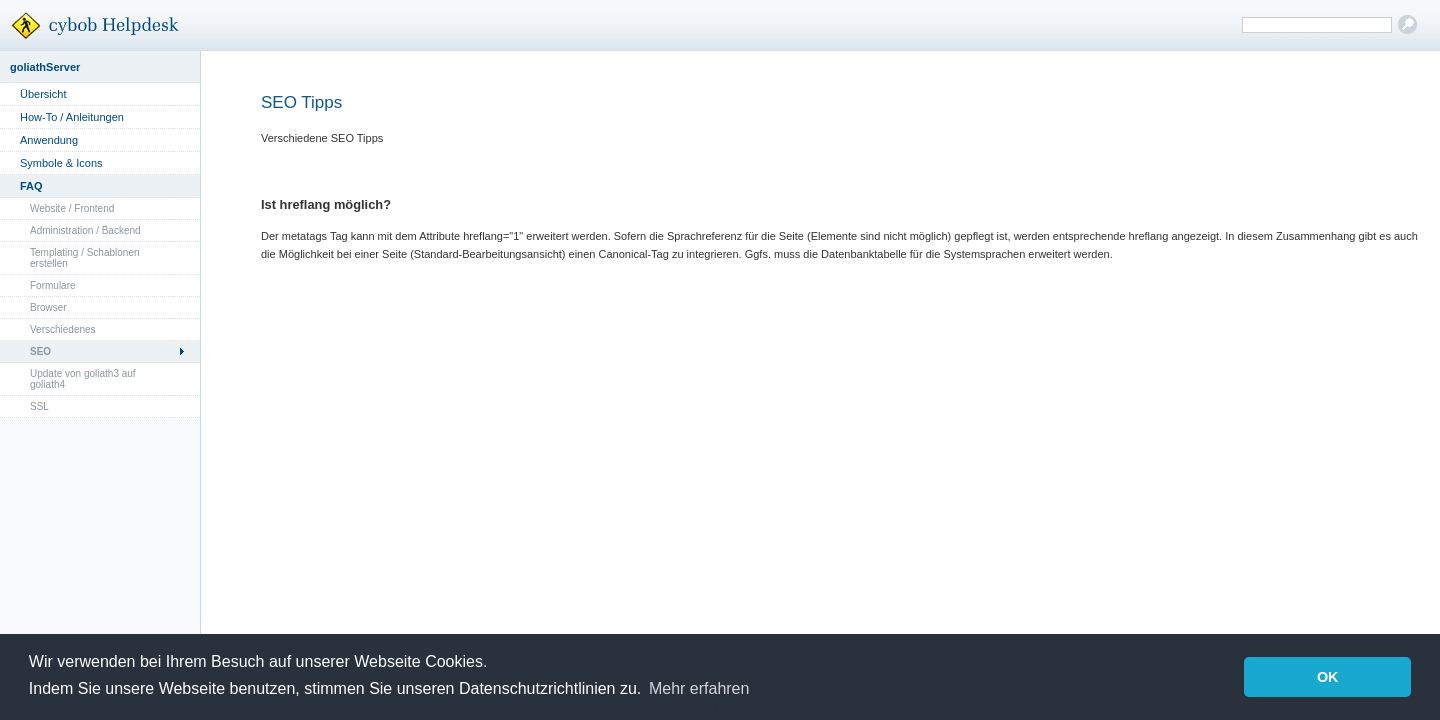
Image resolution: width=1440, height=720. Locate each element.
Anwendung (49, 140)
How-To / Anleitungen (72, 117)
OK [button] (1328, 677)
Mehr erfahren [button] (699, 688)
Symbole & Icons (61, 163)
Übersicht (43, 94)
